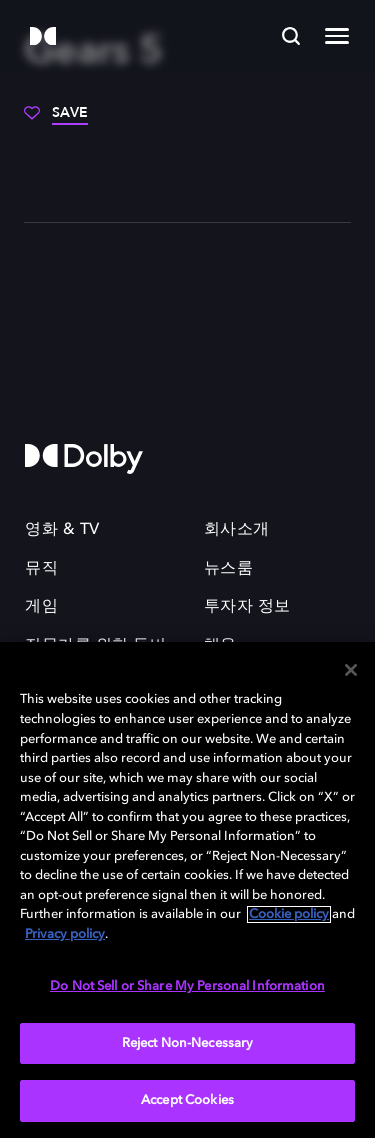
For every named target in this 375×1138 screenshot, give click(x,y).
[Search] (291, 36)
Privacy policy (65, 934)
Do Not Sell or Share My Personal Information (187, 986)
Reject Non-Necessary (188, 1043)
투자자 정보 (247, 607)
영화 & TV (62, 530)
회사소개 (237, 530)
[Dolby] (43, 37)
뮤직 (41, 569)
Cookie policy (289, 914)
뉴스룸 (229, 569)
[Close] (351, 670)
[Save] (56, 120)
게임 (41, 607)
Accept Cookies (187, 1100)
